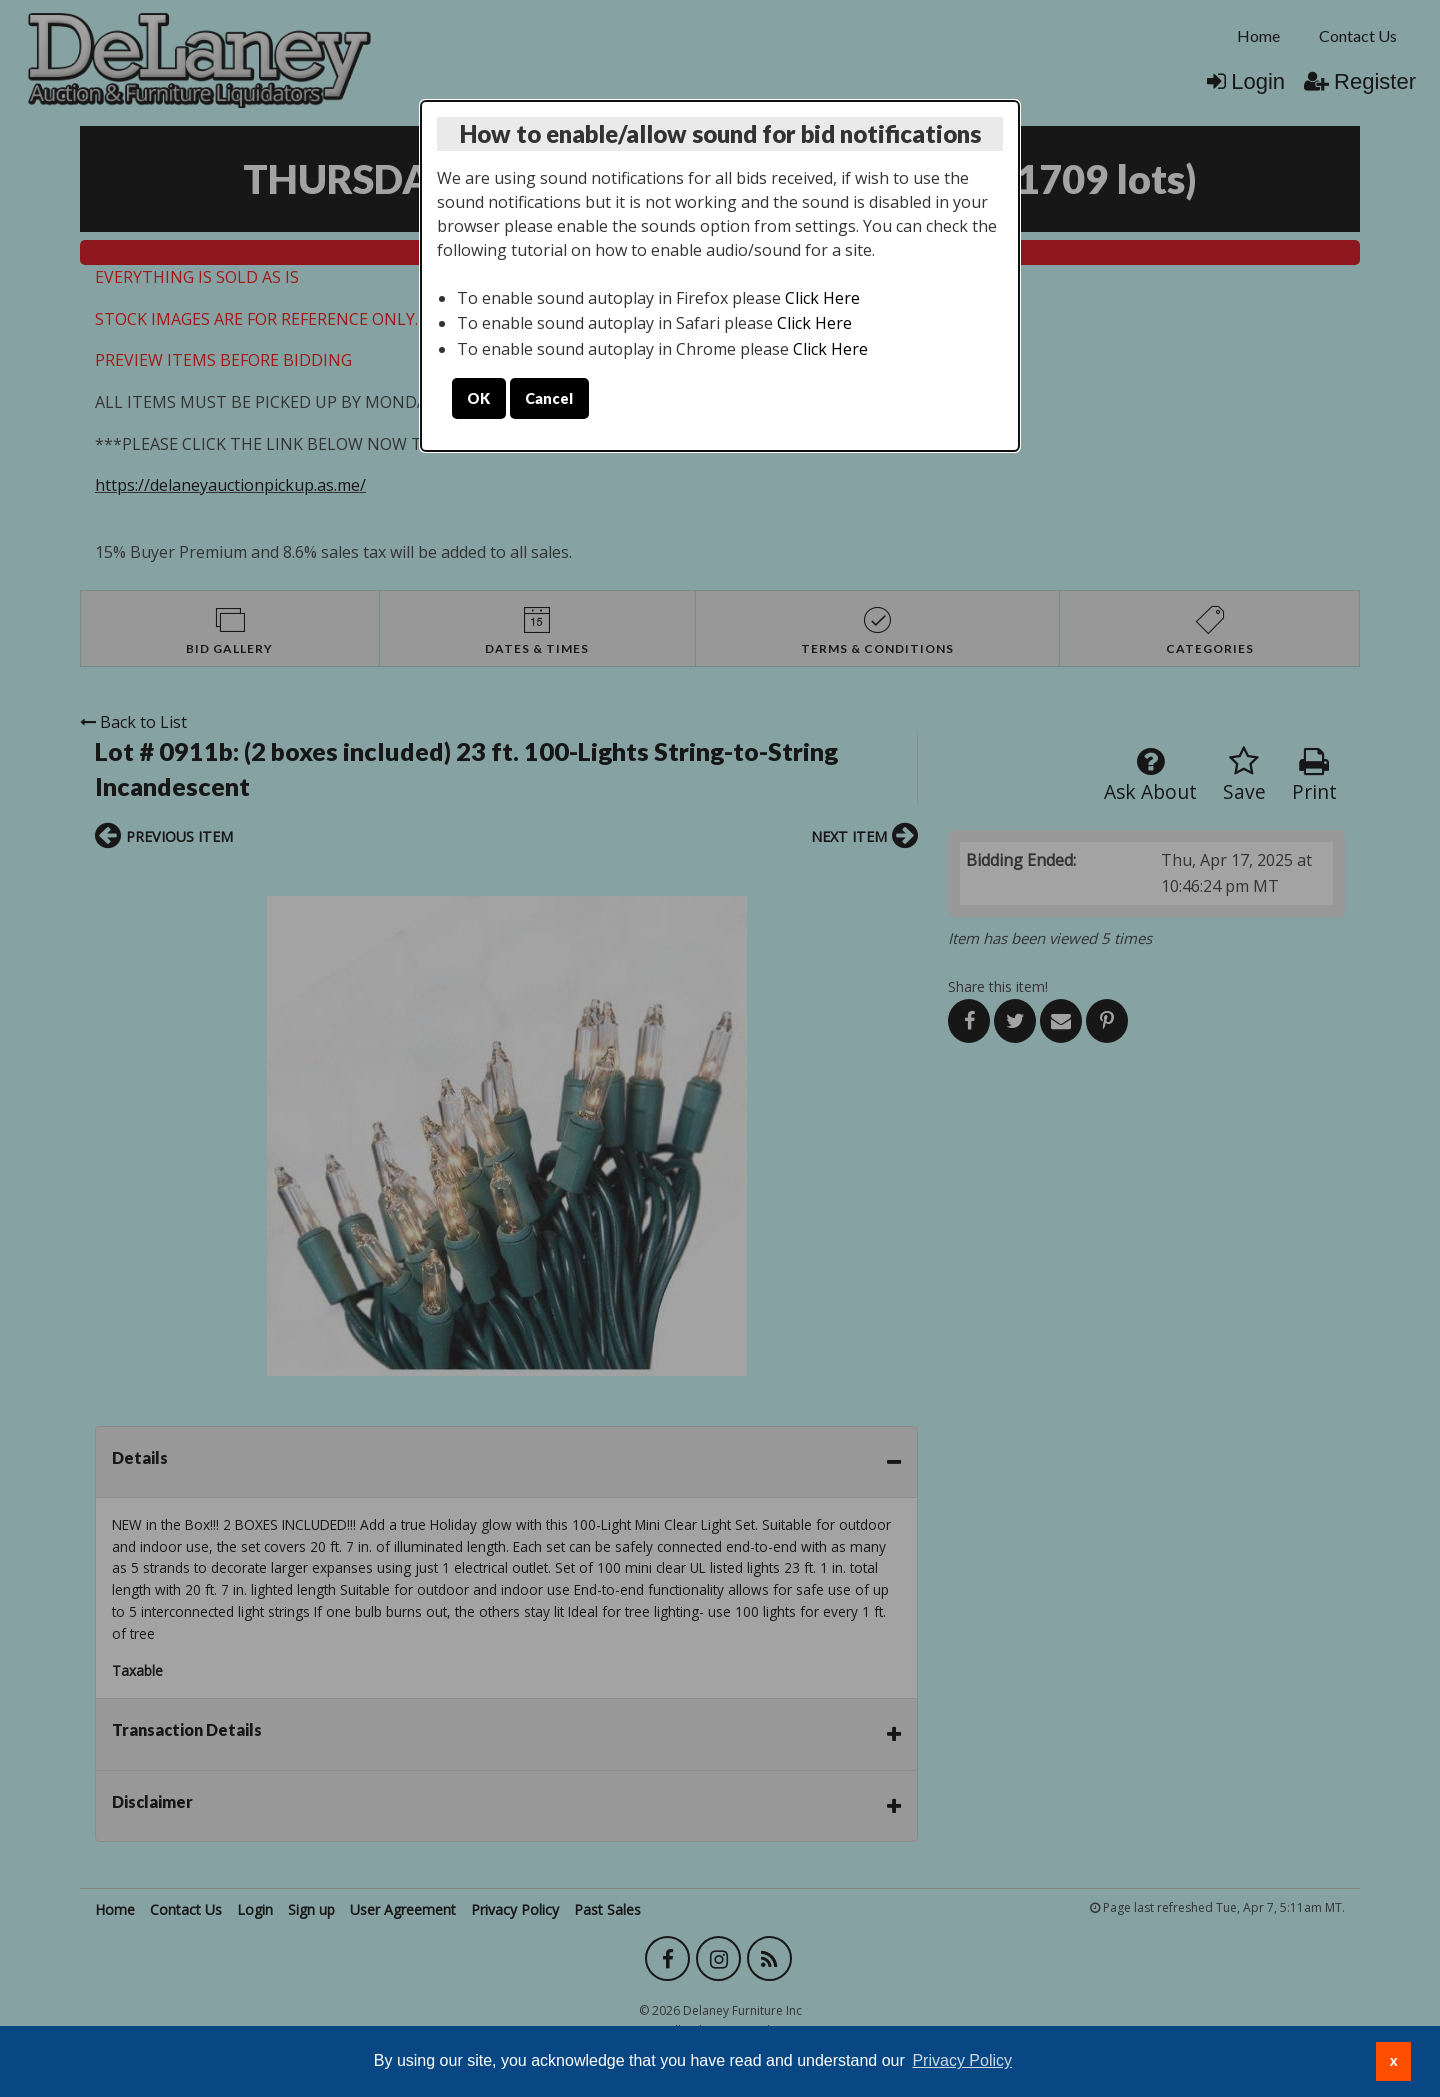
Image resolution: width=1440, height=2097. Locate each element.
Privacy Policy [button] (962, 2060)
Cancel (549, 398)
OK (478, 398)
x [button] (1394, 2061)
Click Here (822, 298)
